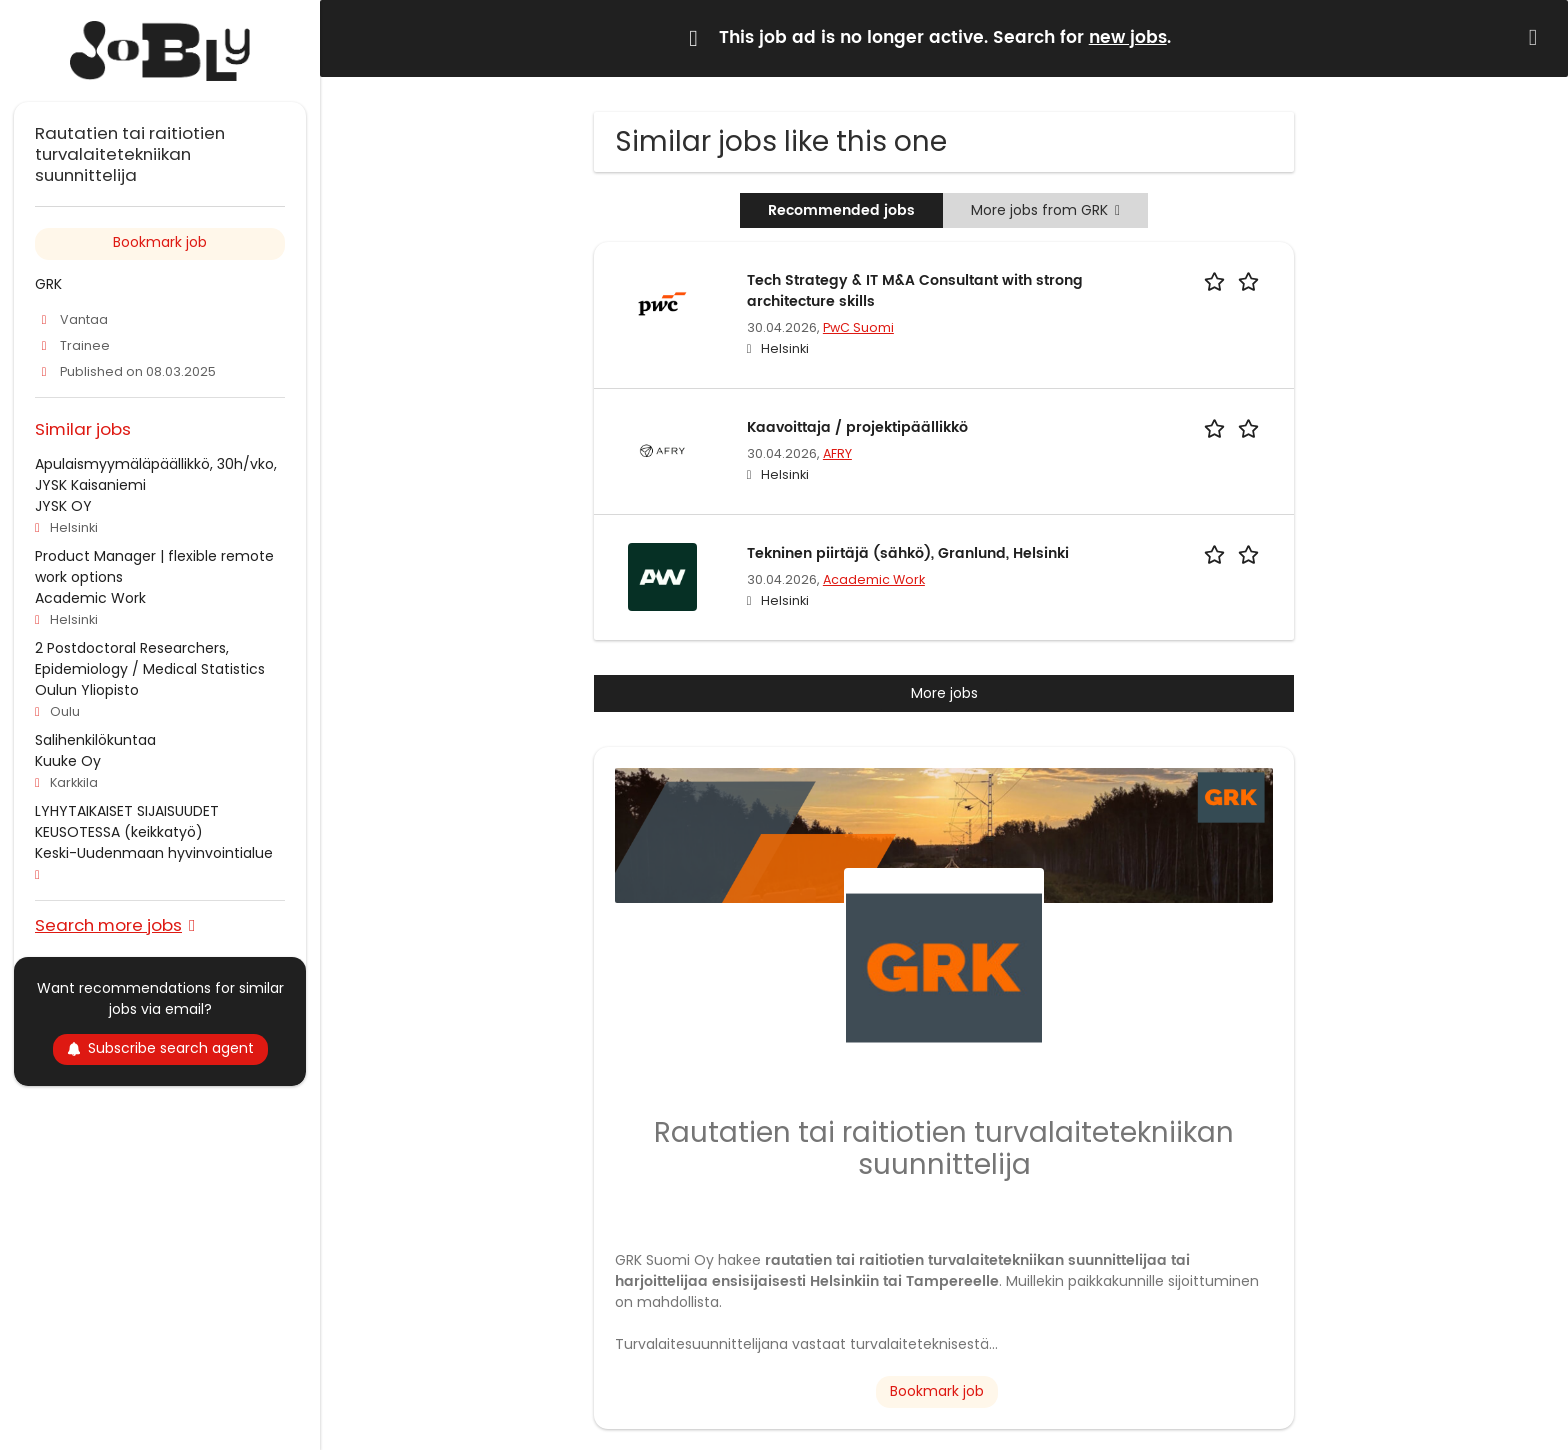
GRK (48, 284)
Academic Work (874, 579)
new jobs (1128, 38)
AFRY (837, 453)
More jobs (944, 693)
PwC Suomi (858, 327)
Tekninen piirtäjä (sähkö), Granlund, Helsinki (908, 553)
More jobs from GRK (1045, 210)
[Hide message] (1537, 37)
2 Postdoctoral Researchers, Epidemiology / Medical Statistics (150, 658)
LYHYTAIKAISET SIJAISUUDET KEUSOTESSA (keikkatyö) (127, 821)
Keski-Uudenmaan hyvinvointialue (154, 853)
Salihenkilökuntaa (95, 740)
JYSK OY (63, 506)
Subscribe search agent (160, 1048)
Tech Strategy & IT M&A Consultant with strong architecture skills (915, 291)
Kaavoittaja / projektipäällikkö (857, 427)
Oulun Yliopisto (87, 690)
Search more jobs (108, 924)
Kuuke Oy (68, 761)
